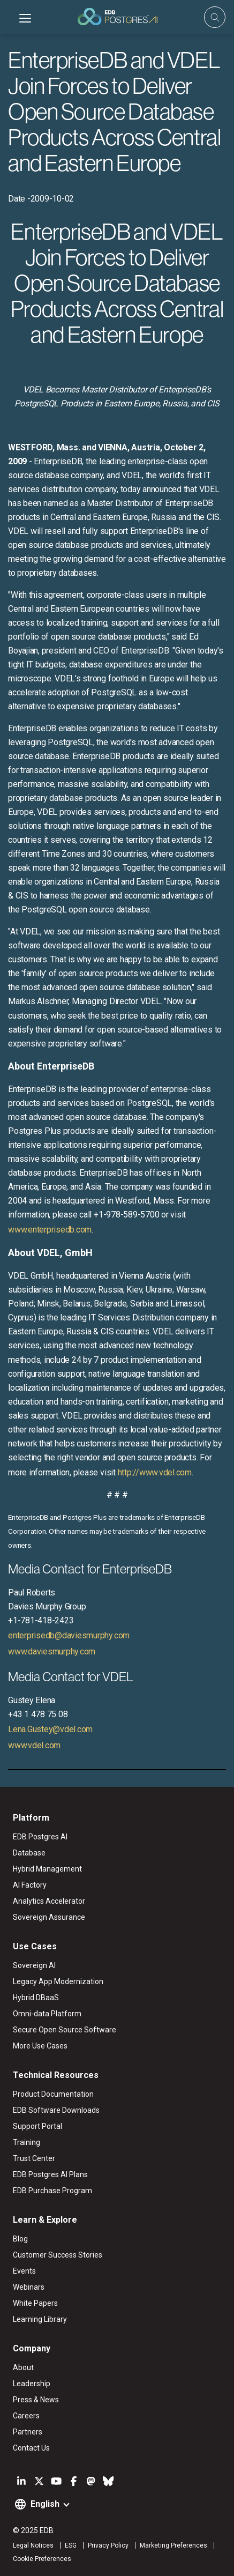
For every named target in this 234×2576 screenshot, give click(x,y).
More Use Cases (40, 2046)
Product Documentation (53, 2094)
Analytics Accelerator (49, 1901)
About (23, 2367)
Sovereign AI (34, 1965)
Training (26, 2142)
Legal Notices (33, 2545)
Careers (26, 2415)
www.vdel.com (34, 1745)
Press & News (36, 2399)
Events (24, 2271)
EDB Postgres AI (40, 1836)
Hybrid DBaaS (36, 1997)
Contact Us (31, 2448)
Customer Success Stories (57, 2255)
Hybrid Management (47, 1869)
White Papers (35, 2303)
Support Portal (37, 2126)
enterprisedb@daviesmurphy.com (69, 1635)
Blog (20, 2238)
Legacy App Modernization (58, 1981)
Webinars (28, 2287)
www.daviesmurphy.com (51, 1651)
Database (29, 1853)
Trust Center (34, 2158)
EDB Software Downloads (56, 2110)
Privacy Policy (108, 2545)
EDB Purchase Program (52, 2190)
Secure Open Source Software (64, 2029)
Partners (27, 2431)
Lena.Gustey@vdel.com (50, 1729)
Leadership (31, 2383)
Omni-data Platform (47, 2013)
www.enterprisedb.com (50, 1229)
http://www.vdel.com (155, 1472)
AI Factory (30, 1885)
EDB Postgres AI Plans (50, 2174)
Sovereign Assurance (49, 1917)
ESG (71, 2545)
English (45, 2504)
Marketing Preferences (173, 2545)
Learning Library (40, 2319)
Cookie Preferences (42, 2559)
